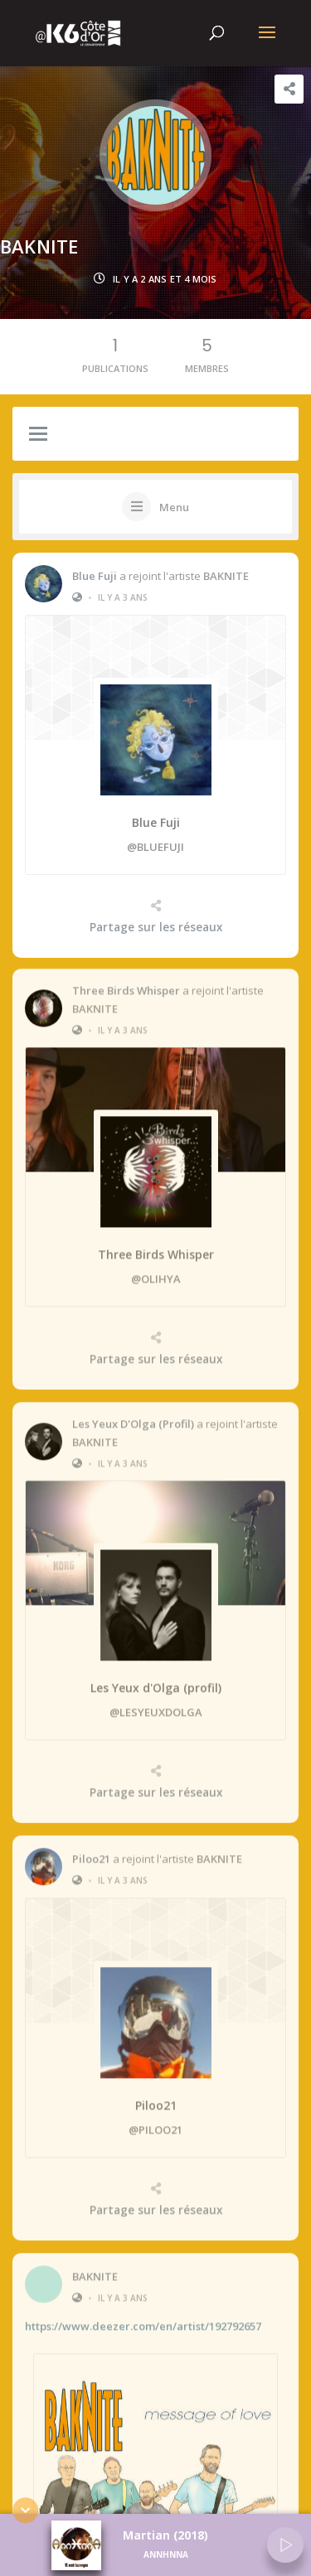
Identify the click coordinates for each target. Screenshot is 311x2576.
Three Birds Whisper (126, 983)
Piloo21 (91, 1851)
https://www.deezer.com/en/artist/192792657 (143, 2319)
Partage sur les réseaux (156, 927)
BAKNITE (226, 575)
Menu (174, 507)
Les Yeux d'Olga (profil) (133, 1416)
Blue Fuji (94, 575)
